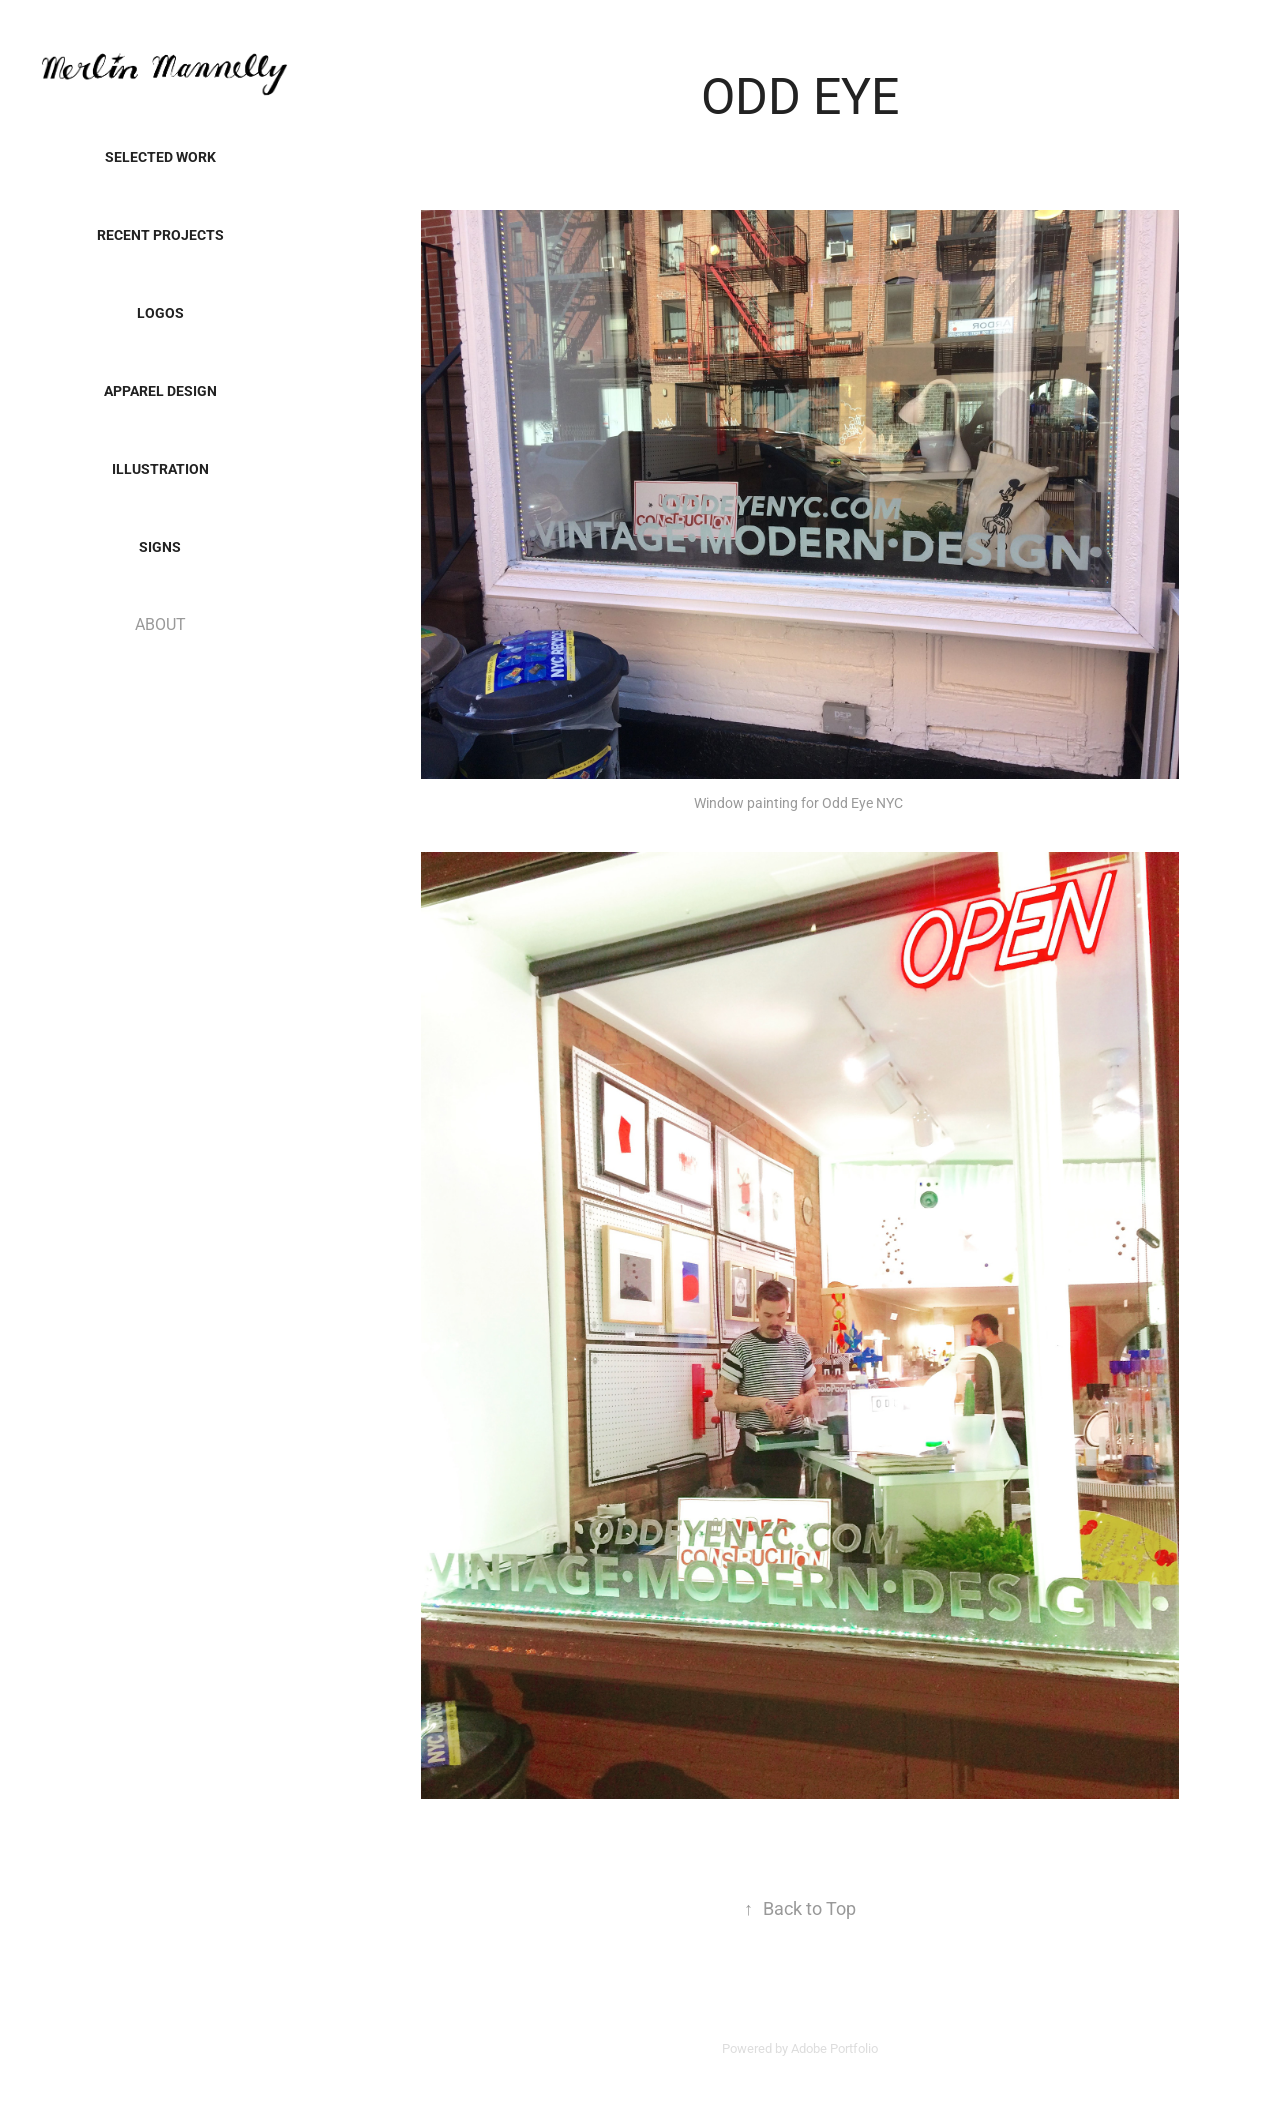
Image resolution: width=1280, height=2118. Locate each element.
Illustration (160, 468)
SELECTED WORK (160, 156)
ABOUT (160, 623)
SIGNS (160, 546)
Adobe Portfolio (834, 2048)
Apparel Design (160, 390)
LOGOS (160, 312)
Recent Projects (160, 234)
